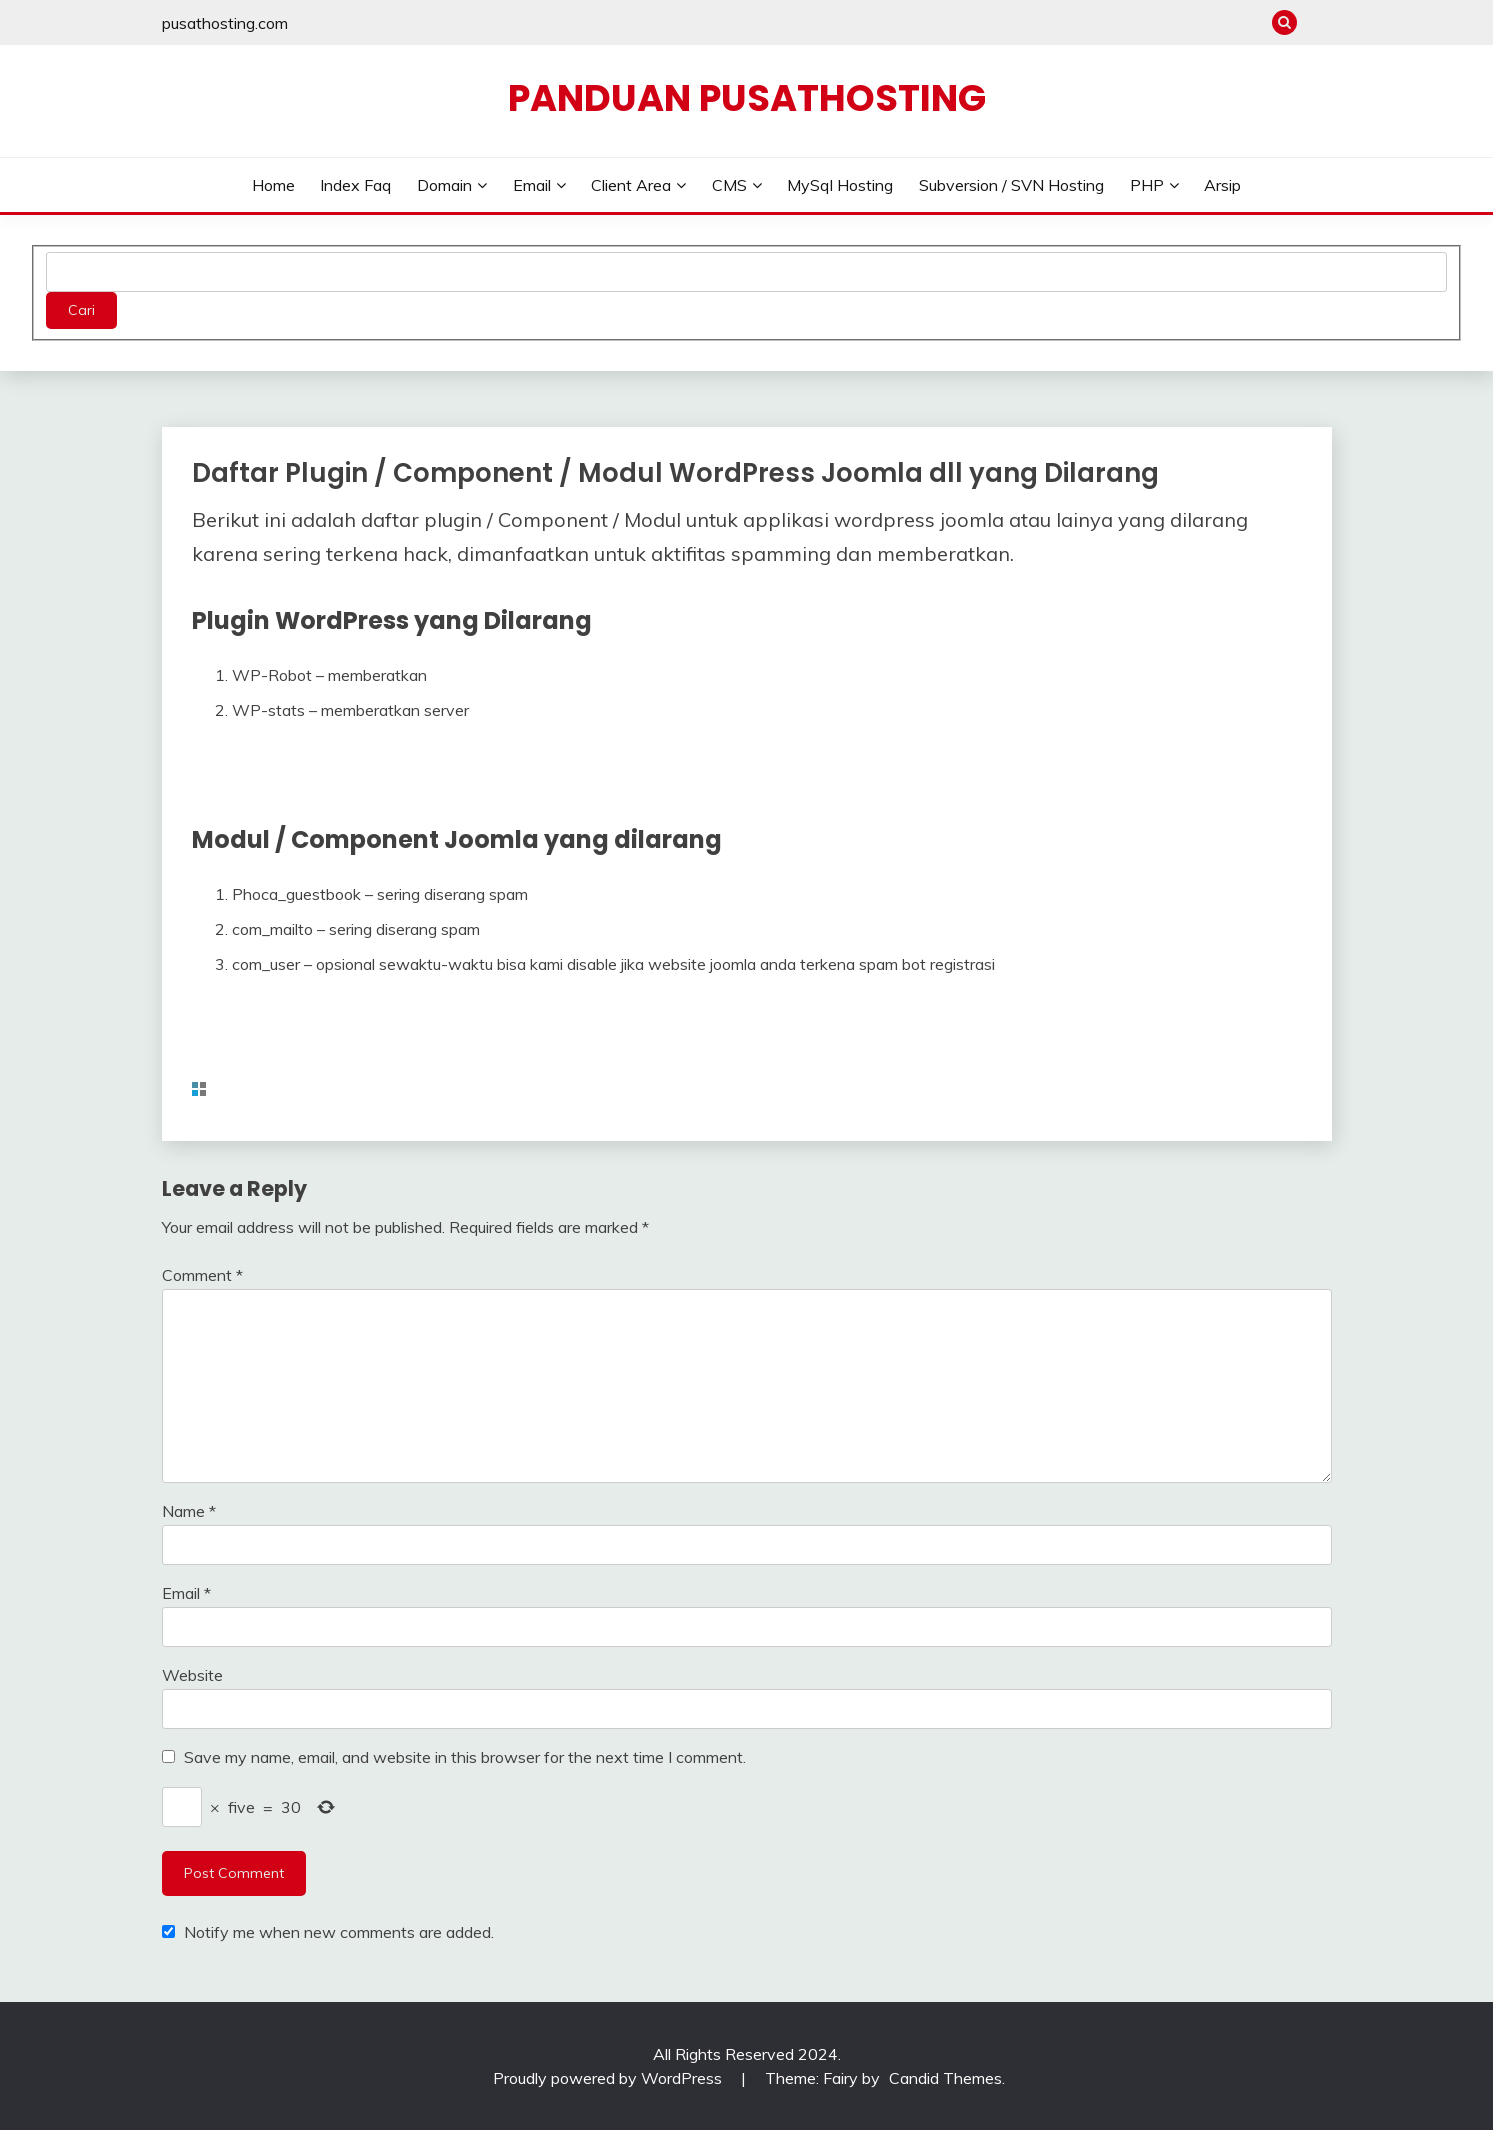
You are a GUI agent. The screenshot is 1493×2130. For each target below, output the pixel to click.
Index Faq (355, 185)
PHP (1147, 185)
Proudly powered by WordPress (609, 2078)
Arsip (1222, 185)
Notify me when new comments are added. (339, 1932)
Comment (202, 1275)
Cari (81, 310)
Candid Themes (945, 2078)
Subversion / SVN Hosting (1011, 185)
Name (189, 1511)
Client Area (631, 185)
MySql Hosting (840, 185)
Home (273, 185)
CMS (729, 185)
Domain (444, 185)
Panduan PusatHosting (747, 98)
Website (192, 1675)
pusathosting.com (225, 23)
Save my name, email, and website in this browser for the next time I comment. (465, 1757)
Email (532, 185)
